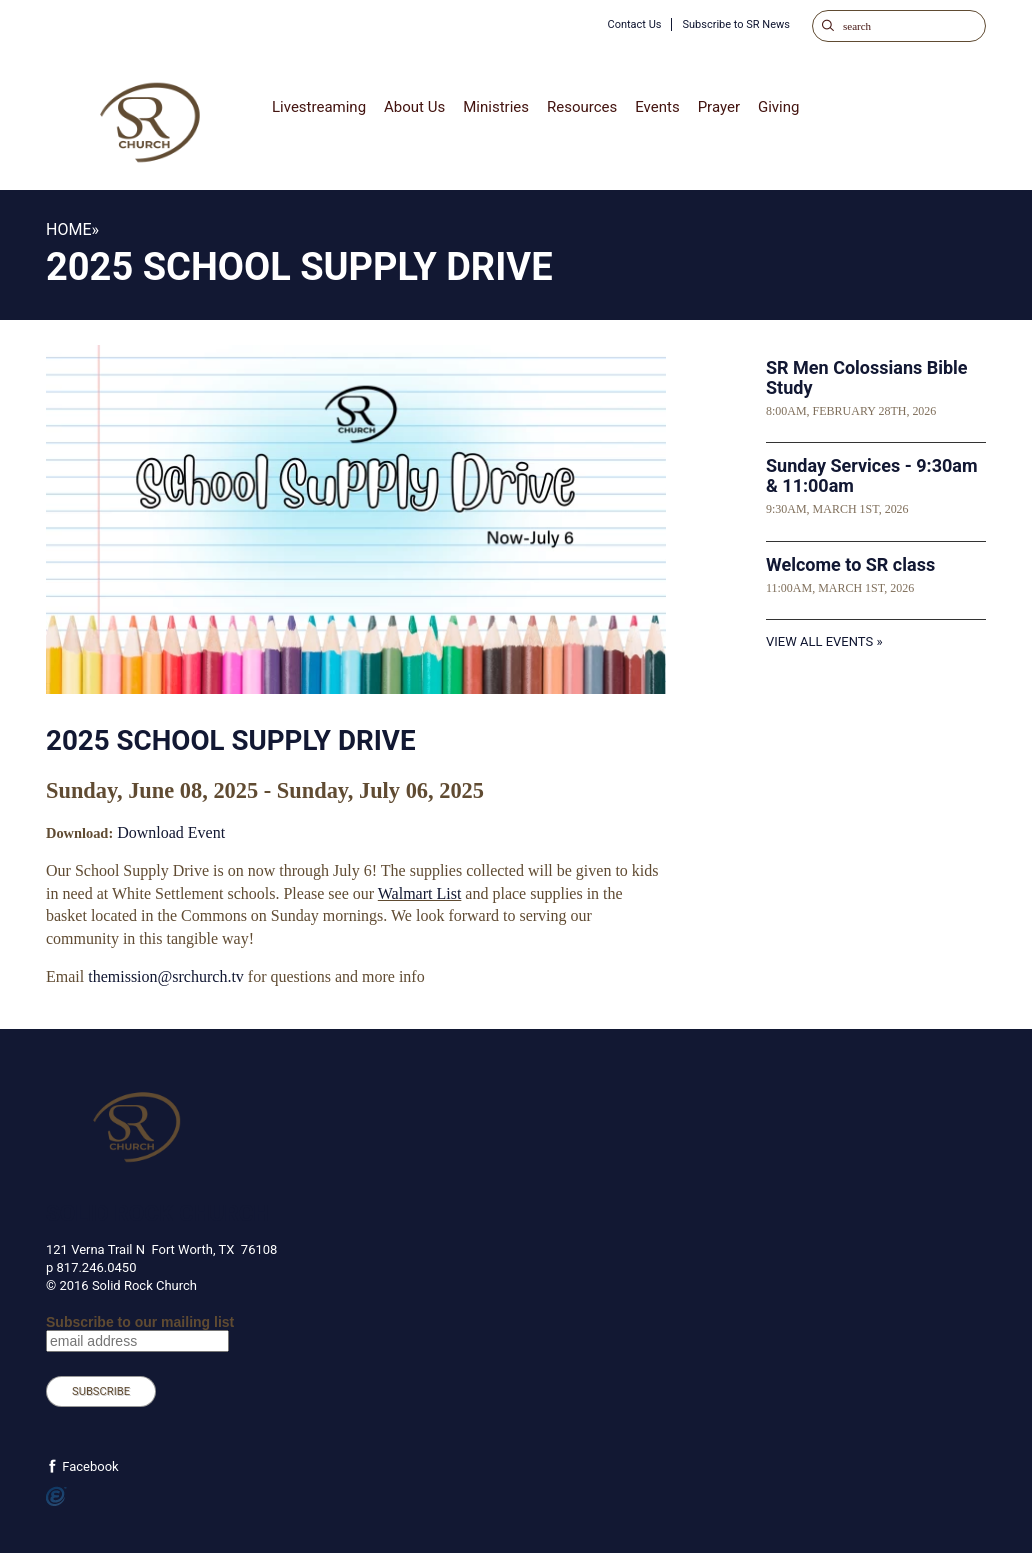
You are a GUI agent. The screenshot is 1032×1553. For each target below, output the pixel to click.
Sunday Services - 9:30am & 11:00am (872, 475)
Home (68, 229)
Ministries (496, 107)
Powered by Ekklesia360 (56, 1497)
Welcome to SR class (850, 564)
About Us (414, 107)
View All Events (819, 641)
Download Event (171, 832)
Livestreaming (319, 107)
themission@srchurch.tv (166, 976)
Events (657, 107)
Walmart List (420, 893)
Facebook (89, 1466)
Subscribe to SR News (736, 24)
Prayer (719, 107)
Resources (582, 107)
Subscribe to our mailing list (140, 1322)
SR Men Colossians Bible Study (867, 377)
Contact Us (634, 24)
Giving (778, 107)
